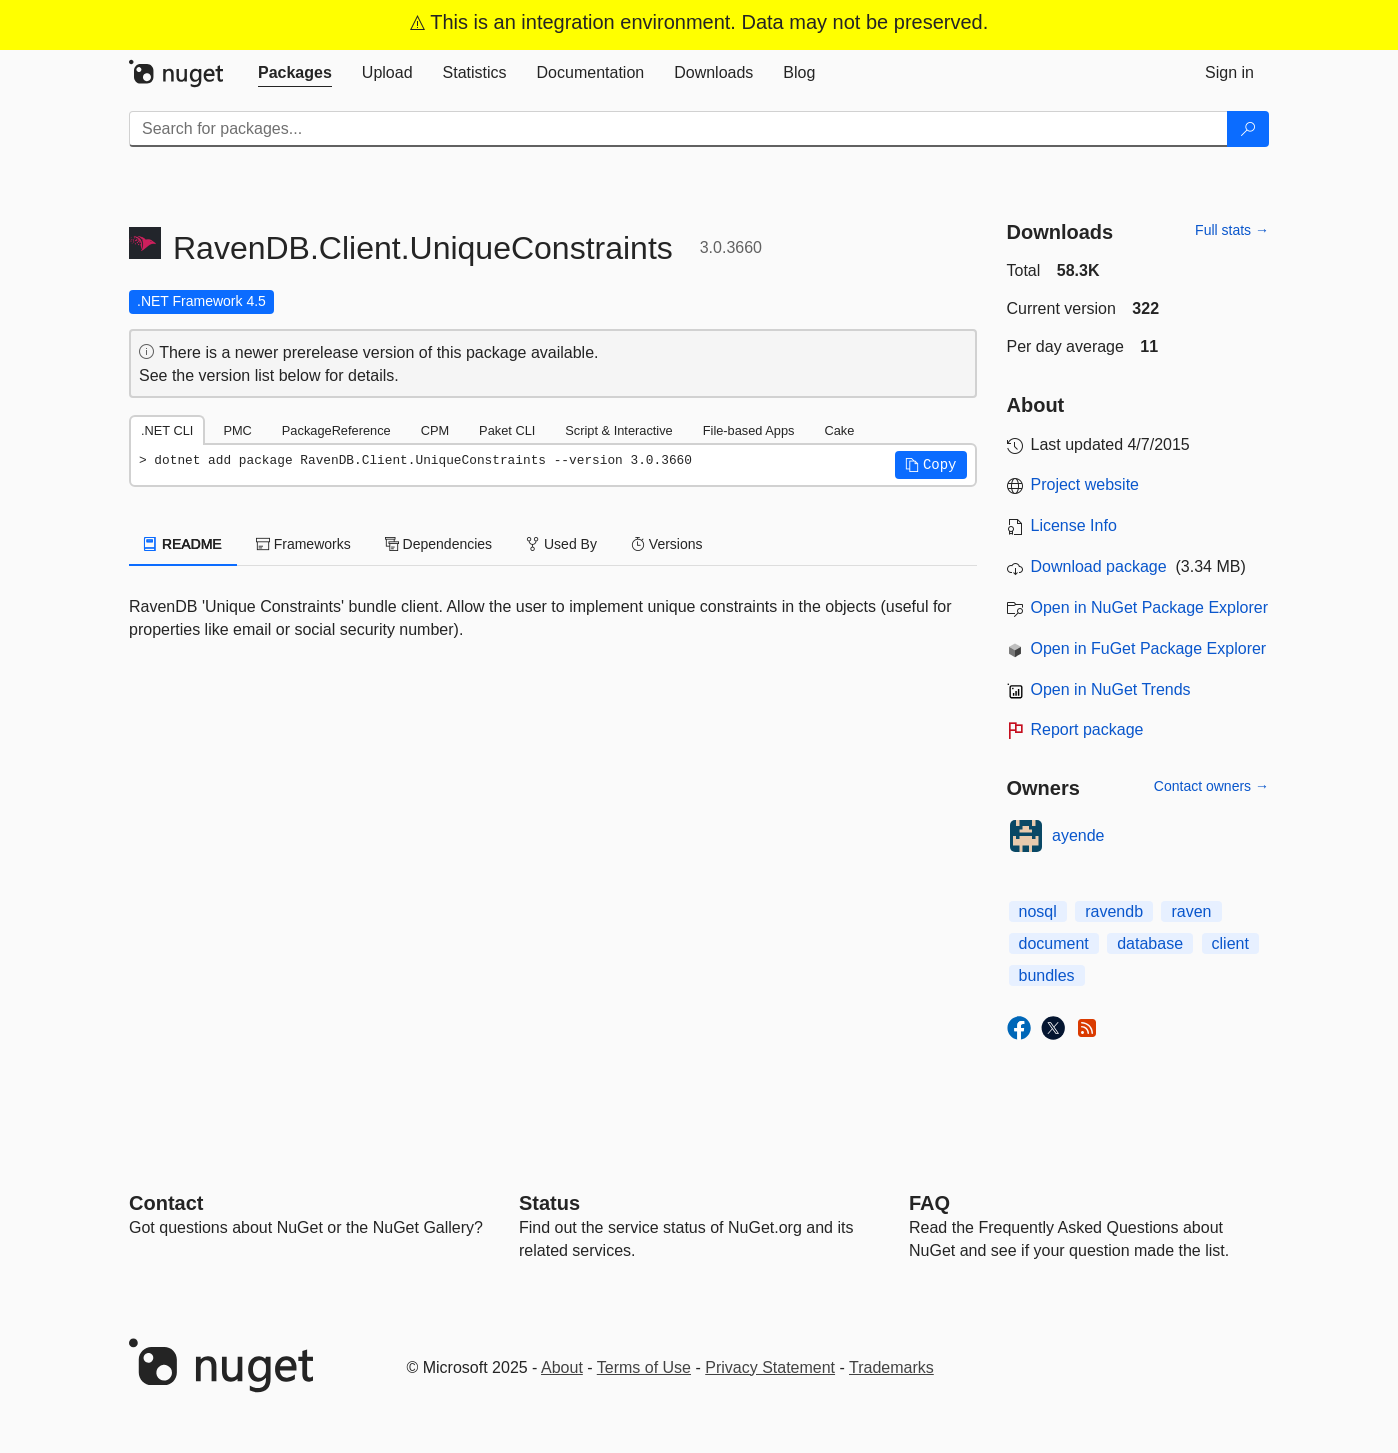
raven (1191, 911)
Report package (1087, 729)
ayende (1078, 835)
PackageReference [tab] (336, 430)
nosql (1038, 911)
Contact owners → (1211, 786)
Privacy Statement (770, 1367)
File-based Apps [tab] (749, 430)
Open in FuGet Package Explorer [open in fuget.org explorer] (1149, 648)
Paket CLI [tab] (507, 430)
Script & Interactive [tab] (618, 430)
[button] (931, 465)
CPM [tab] (435, 430)
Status (549, 1203)
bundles (1047, 975)
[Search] (1248, 129)
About (562, 1367)
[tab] (295, 73)
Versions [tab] (667, 544)
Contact (166, 1203)
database (1150, 943)
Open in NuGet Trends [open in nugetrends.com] (1111, 689)
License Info (1074, 525)
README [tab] (183, 544)
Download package (1099, 566)
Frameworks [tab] (303, 544)
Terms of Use (644, 1367)
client (1230, 943)
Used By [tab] (561, 544)
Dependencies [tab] (438, 544)
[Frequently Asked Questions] (929, 1203)
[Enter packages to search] (678, 129)
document (1054, 943)
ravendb (1114, 911)
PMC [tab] (237, 430)
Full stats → (1232, 230)
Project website (1085, 484)
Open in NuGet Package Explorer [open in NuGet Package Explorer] (1149, 607)
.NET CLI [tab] (167, 430)
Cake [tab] (839, 430)
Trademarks (891, 1367)
